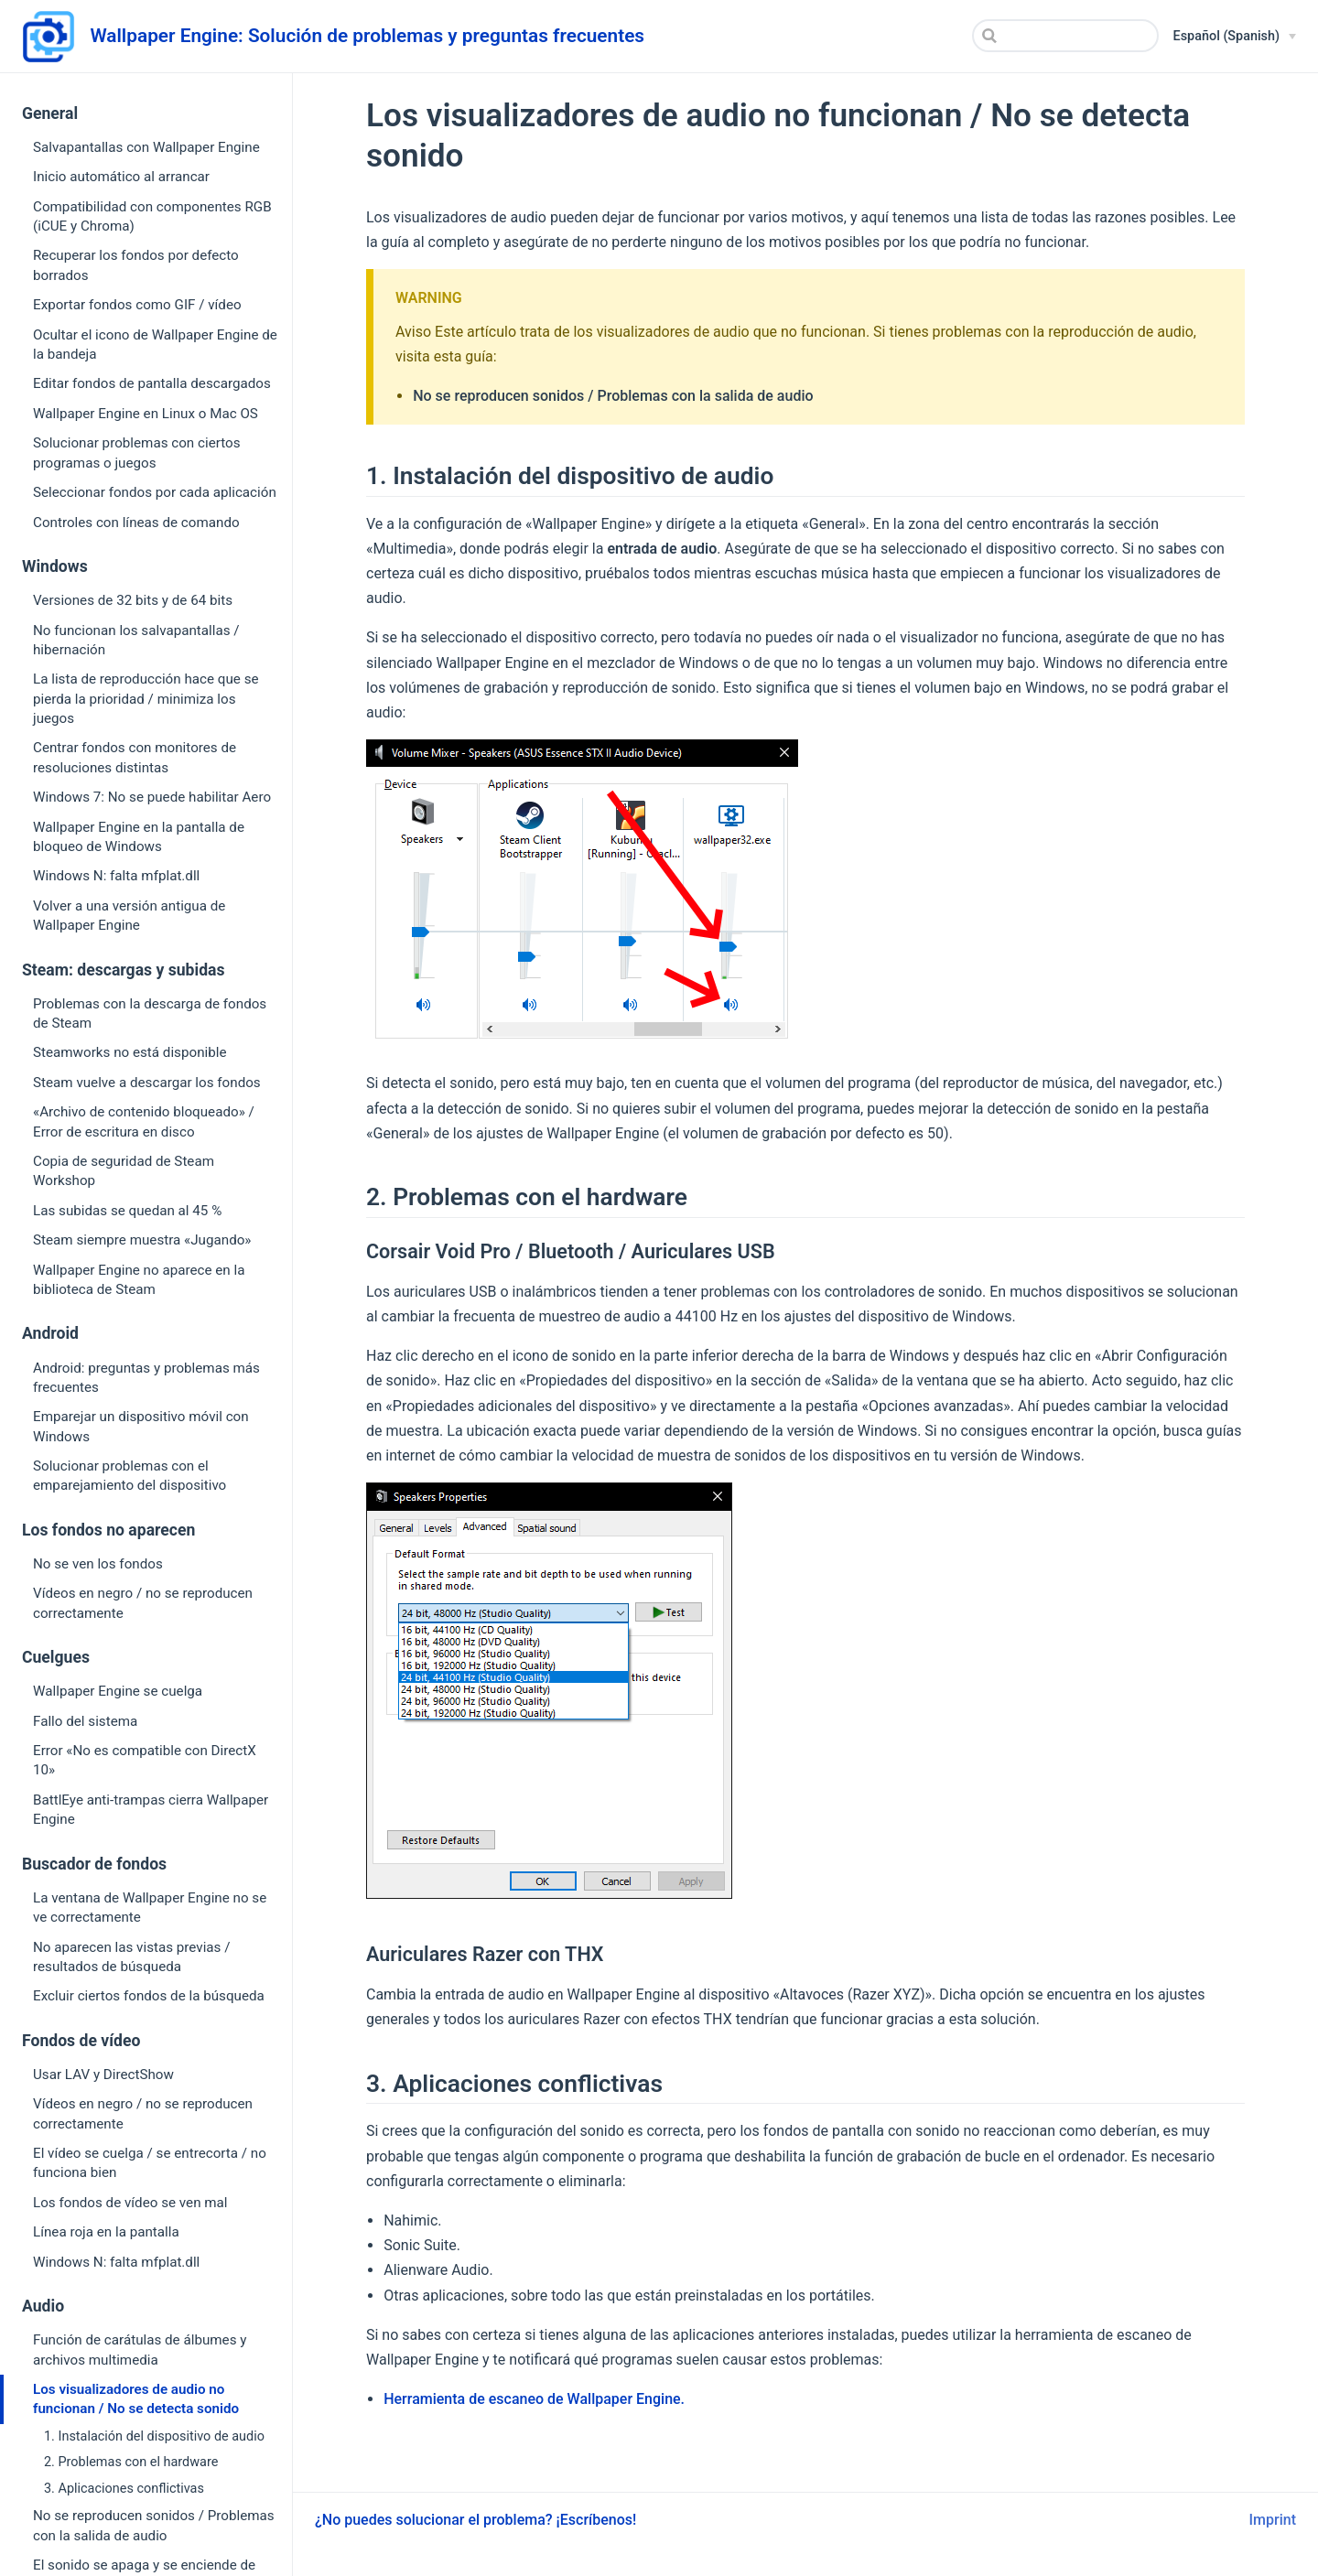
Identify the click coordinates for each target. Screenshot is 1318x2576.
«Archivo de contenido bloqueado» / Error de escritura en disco (143, 1121)
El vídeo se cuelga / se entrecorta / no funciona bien (149, 2163)
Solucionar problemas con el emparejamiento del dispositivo (129, 1475)
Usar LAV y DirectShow (103, 2074)
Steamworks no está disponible (130, 1052)
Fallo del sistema (85, 1721)
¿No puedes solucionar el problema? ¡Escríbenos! (475, 2519)
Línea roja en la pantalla (106, 2232)
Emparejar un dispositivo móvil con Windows (141, 1426)
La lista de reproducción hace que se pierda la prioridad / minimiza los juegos (146, 699)
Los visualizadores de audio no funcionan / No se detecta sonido (136, 2399)
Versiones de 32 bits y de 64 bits (132, 600)
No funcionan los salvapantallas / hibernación (136, 640)
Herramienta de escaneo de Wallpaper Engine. (534, 2399)
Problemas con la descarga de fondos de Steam (149, 1013)
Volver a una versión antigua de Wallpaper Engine (129, 915)
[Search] (1065, 35)
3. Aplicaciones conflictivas (124, 2488)
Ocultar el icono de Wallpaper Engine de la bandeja (155, 344)
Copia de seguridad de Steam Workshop (123, 1171)
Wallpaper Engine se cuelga (117, 1691)
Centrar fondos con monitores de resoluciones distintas (134, 757)
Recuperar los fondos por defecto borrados (136, 265)
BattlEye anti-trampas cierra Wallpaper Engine (150, 1809)
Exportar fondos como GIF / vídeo (137, 304)
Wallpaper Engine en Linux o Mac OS (145, 413)
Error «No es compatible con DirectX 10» (144, 1760)
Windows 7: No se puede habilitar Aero (152, 797)
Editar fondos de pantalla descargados (152, 383)
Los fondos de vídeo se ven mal (130, 2202)
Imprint (1272, 2519)
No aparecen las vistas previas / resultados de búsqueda (132, 1957)
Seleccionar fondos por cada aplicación (154, 492)
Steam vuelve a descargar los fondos (147, 1082)
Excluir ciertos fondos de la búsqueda (149, 1996)
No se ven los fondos (98, 1564)
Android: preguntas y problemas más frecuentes (146, 1378)
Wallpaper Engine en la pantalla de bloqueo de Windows (138, 837)
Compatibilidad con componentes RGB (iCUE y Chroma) (152, 216)
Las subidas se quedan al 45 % (127, 1210)
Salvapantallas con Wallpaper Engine (146, 147)
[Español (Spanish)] (1234, 37)
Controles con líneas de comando (136, 522)
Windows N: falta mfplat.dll (116, 876)
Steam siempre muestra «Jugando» (142, 1240)
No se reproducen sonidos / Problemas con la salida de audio (154, 2525)
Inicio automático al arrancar (121, 176)
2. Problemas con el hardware (131, 2462)
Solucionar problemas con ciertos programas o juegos (137, 452)
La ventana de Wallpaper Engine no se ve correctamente (149, 1907)
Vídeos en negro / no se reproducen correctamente (143, 1603)
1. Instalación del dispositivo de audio (154, 2436)
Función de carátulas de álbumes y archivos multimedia (139, 2349)
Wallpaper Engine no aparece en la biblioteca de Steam (138, 1280)
